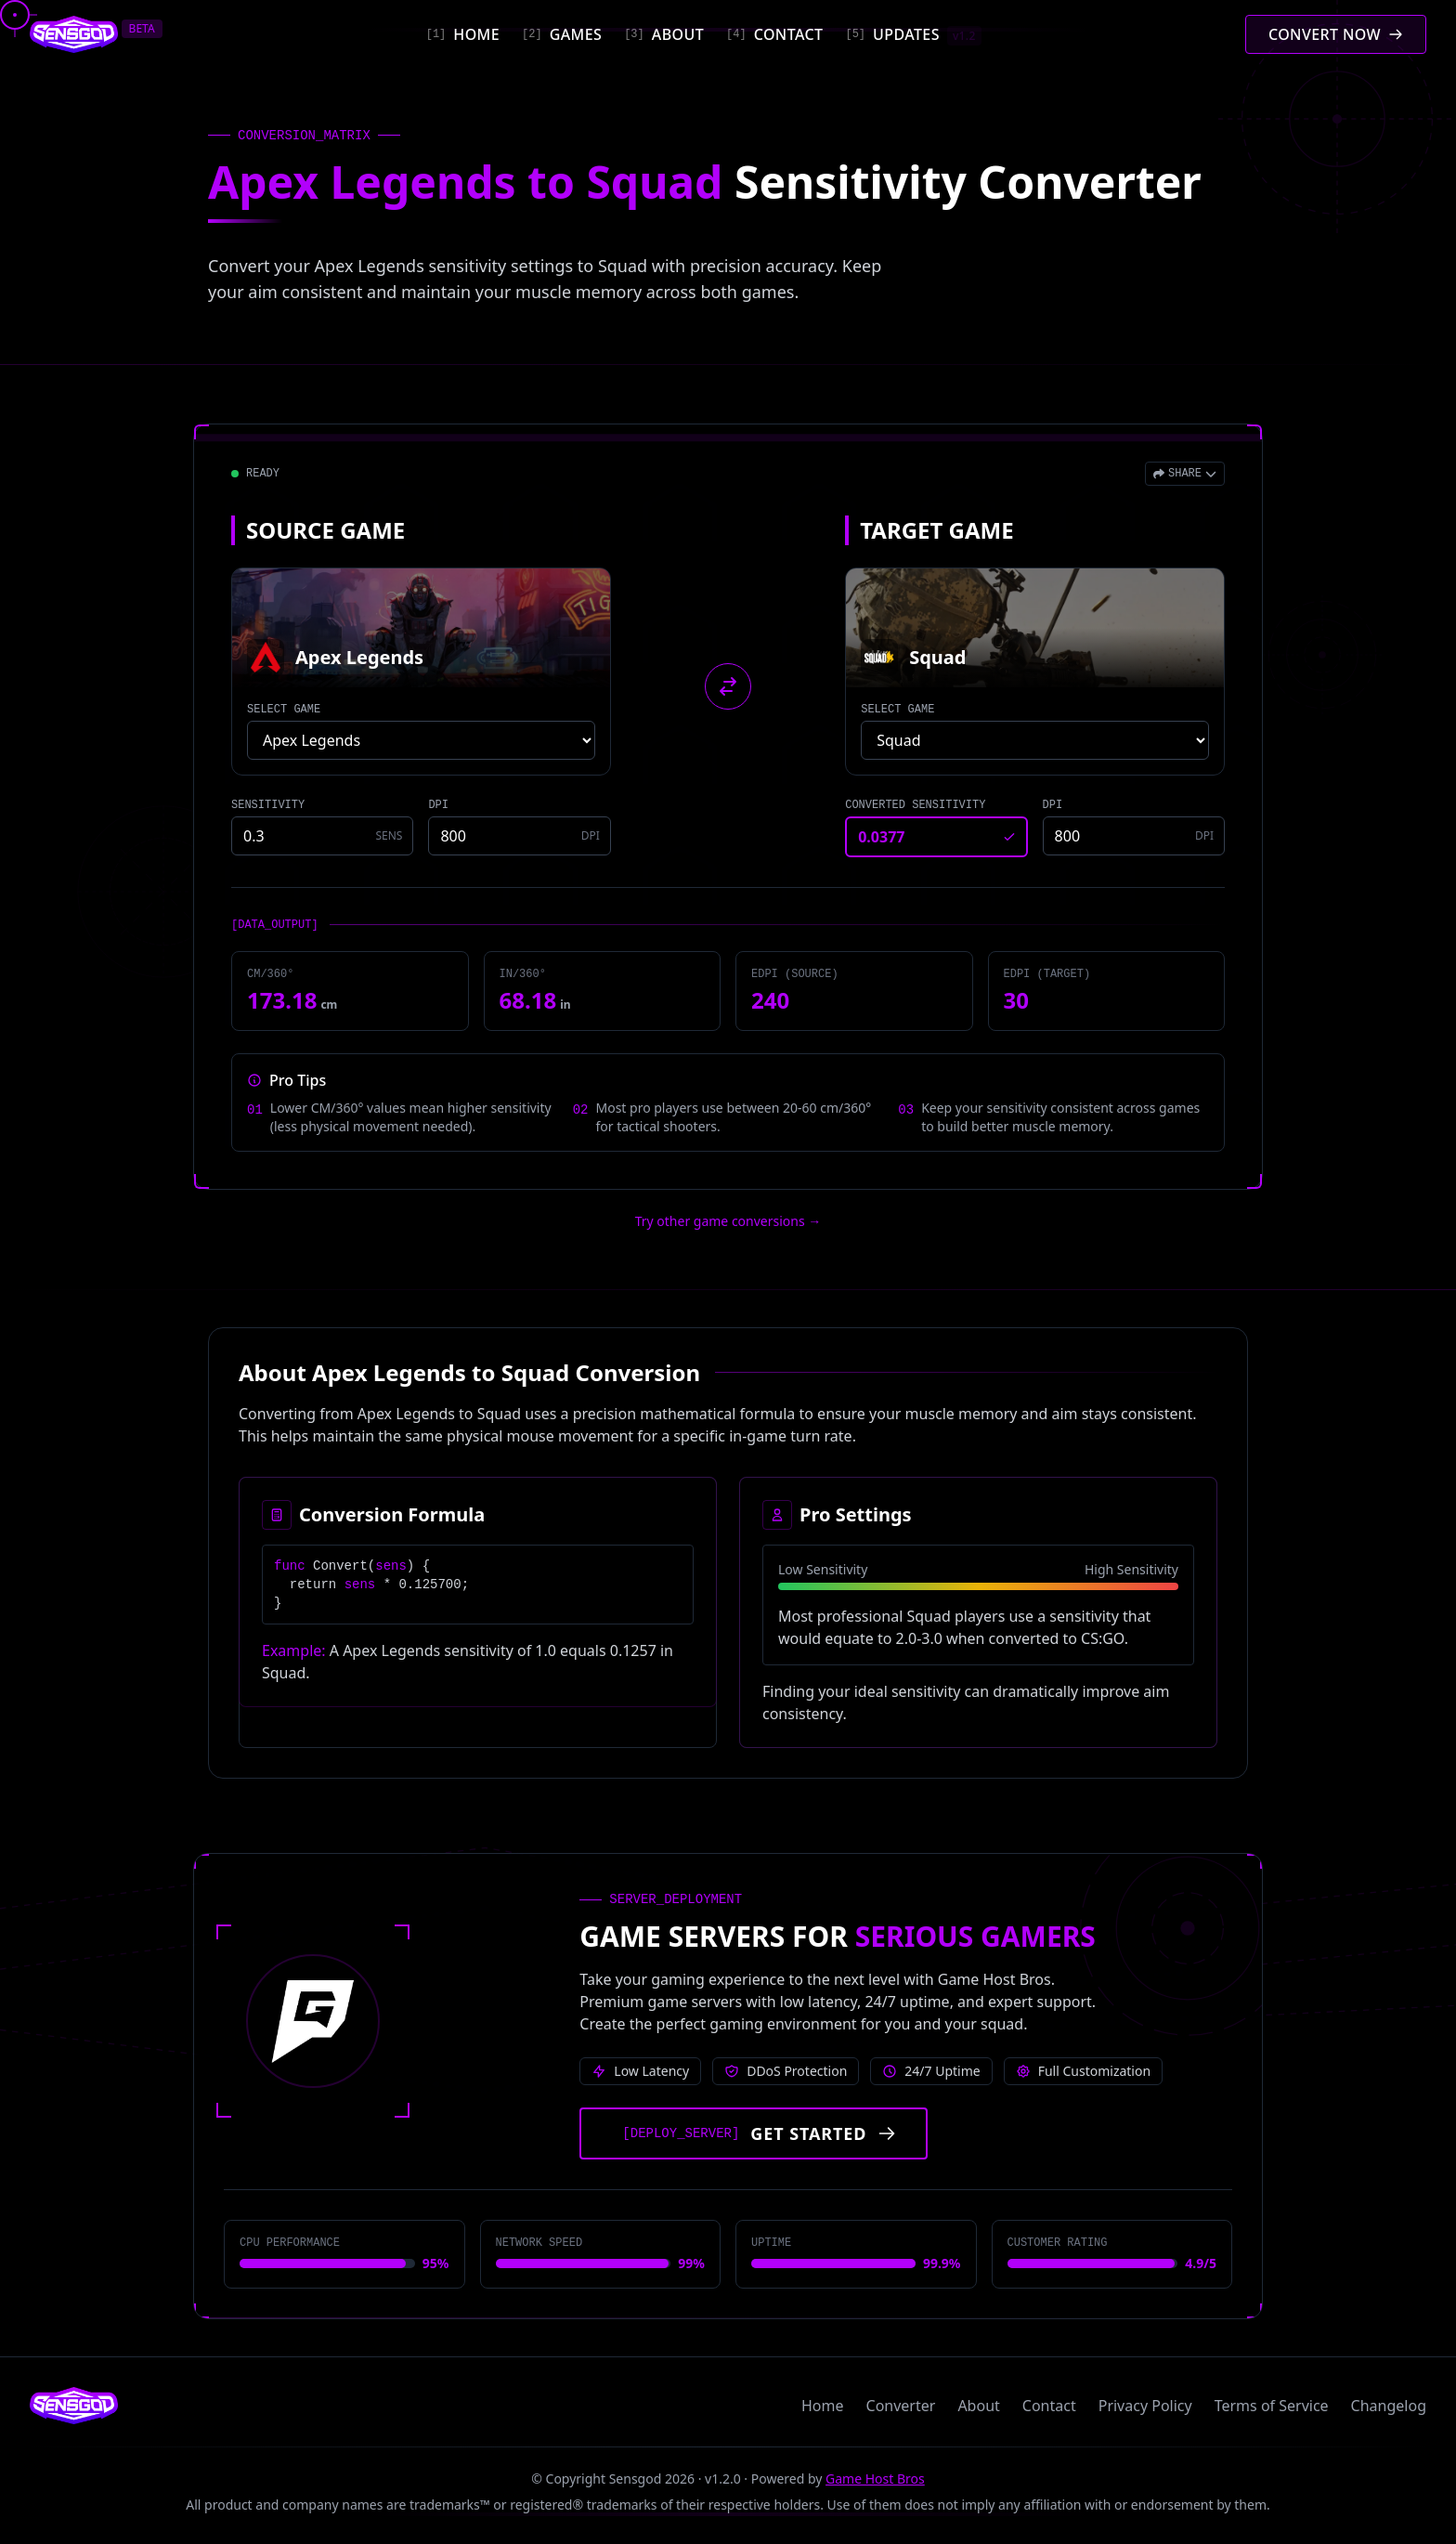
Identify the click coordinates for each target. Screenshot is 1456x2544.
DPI (438, 805)
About (978, 2405)
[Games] (562, 34)
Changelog (1388, 2405)
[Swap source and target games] (728, 686)
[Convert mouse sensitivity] (1335, 34)
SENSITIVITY (268, 805)
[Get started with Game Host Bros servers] (753, 2133)
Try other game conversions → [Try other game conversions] (728, 1221)
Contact (1049, 2405)
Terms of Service (1272, 2405)
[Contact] (774, 34)
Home (822, 2405)
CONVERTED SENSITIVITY (915, 805)
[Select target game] (1035, 740)
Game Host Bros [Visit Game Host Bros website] (875, 2478)
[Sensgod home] (74, 34)
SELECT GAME (283, 709)
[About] (664, 34)
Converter (901, 2405)
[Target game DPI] (1134, 835)
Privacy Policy (1145, 2405)
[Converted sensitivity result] (936, 836)
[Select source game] (421, 740)
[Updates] (913, 34)
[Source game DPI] (519, 835)
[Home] (463, 34)
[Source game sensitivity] (322, 835)
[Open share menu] (1185, 474)
